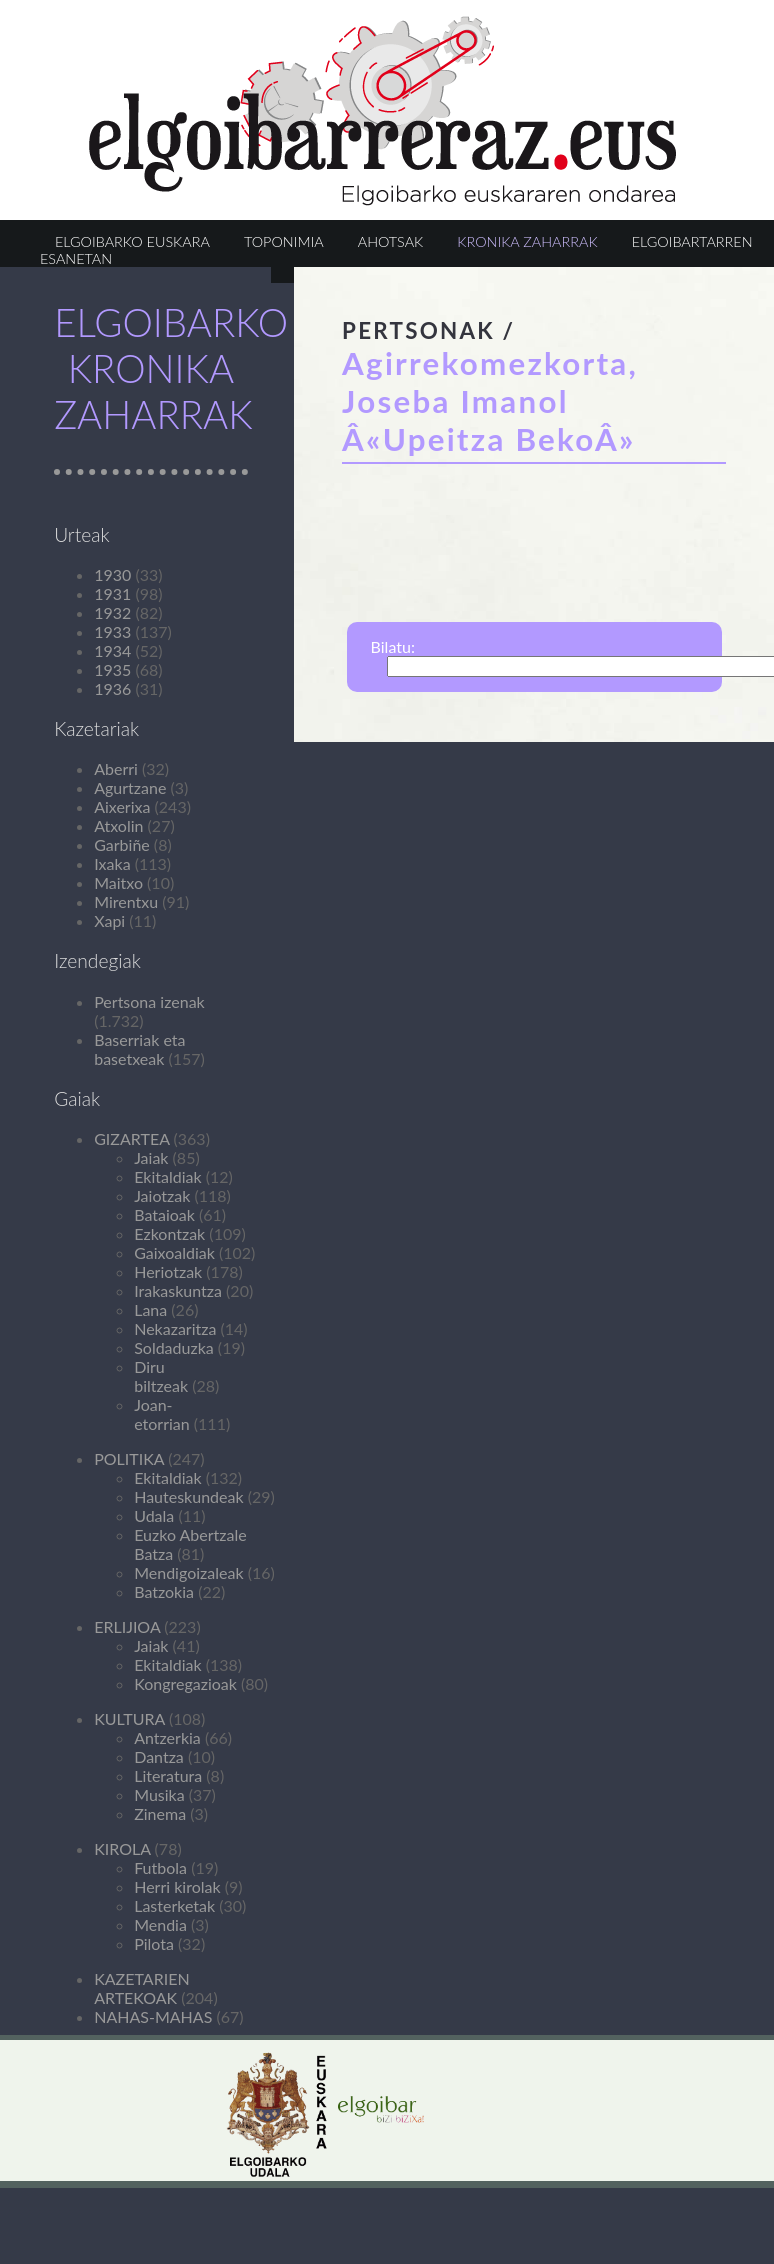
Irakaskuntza (178, 1290)
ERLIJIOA (127, 1626)
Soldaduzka (174, 1347)
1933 (112, 631)
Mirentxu (126, 901)
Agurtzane (130, 787)
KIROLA (122, 1848)
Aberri (116, 768)
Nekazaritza (175, 1328)
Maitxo (118, 882)
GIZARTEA (131, 1138)
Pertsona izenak (149, 1001)
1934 (112, 650)
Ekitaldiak (167, 1176)
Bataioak (164, 1214)
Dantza (159, 1756)
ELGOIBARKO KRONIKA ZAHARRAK (171, 368)
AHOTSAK (390, 241)
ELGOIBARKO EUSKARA (132, 241)
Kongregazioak (185, 1683)
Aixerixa (122, 806)
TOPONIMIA (284, 241)
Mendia (160, 1924)
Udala (154, 1515)
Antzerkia (167, 1737)
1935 (112, 669)
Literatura (168, 1775)
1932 (112, 612)
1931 (112, 593)
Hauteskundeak (188, 1496)
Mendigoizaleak (188, 1572)
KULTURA (129, 1718)
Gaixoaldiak (174, 1252)
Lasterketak (174, 1905)
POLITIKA (129, 1458)
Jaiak (151, 1157)
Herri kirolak (177, 1886)
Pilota (154, 1943)
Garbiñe (122, 844)
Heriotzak (168, 1271)
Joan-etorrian (162, 1414)
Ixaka (112, 863)
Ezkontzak (169, 1233)
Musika (159, 1794)
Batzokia (164, 1591)
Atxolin (118, 825)
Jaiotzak (162, 1195)
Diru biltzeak (161, 1376)
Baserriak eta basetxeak (139, 1049)
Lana (150, 1309)
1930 (112, 574)
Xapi (109, 920)
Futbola (160, 1867)
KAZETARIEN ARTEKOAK (141, 1988)
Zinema (160, 1813)
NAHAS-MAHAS (153, 2016)
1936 (112, 688)
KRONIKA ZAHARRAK (527, 241)
